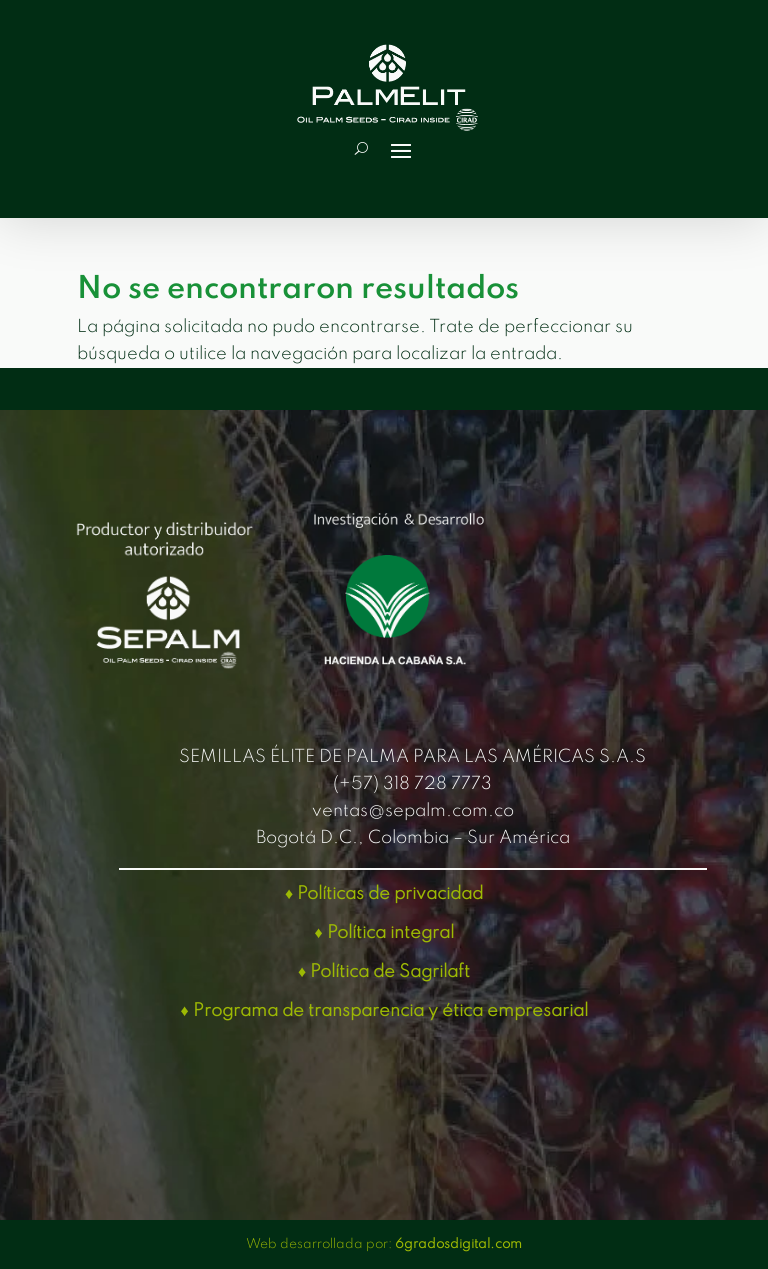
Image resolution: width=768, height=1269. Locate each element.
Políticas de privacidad (390, 894)
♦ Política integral (383, 933)
